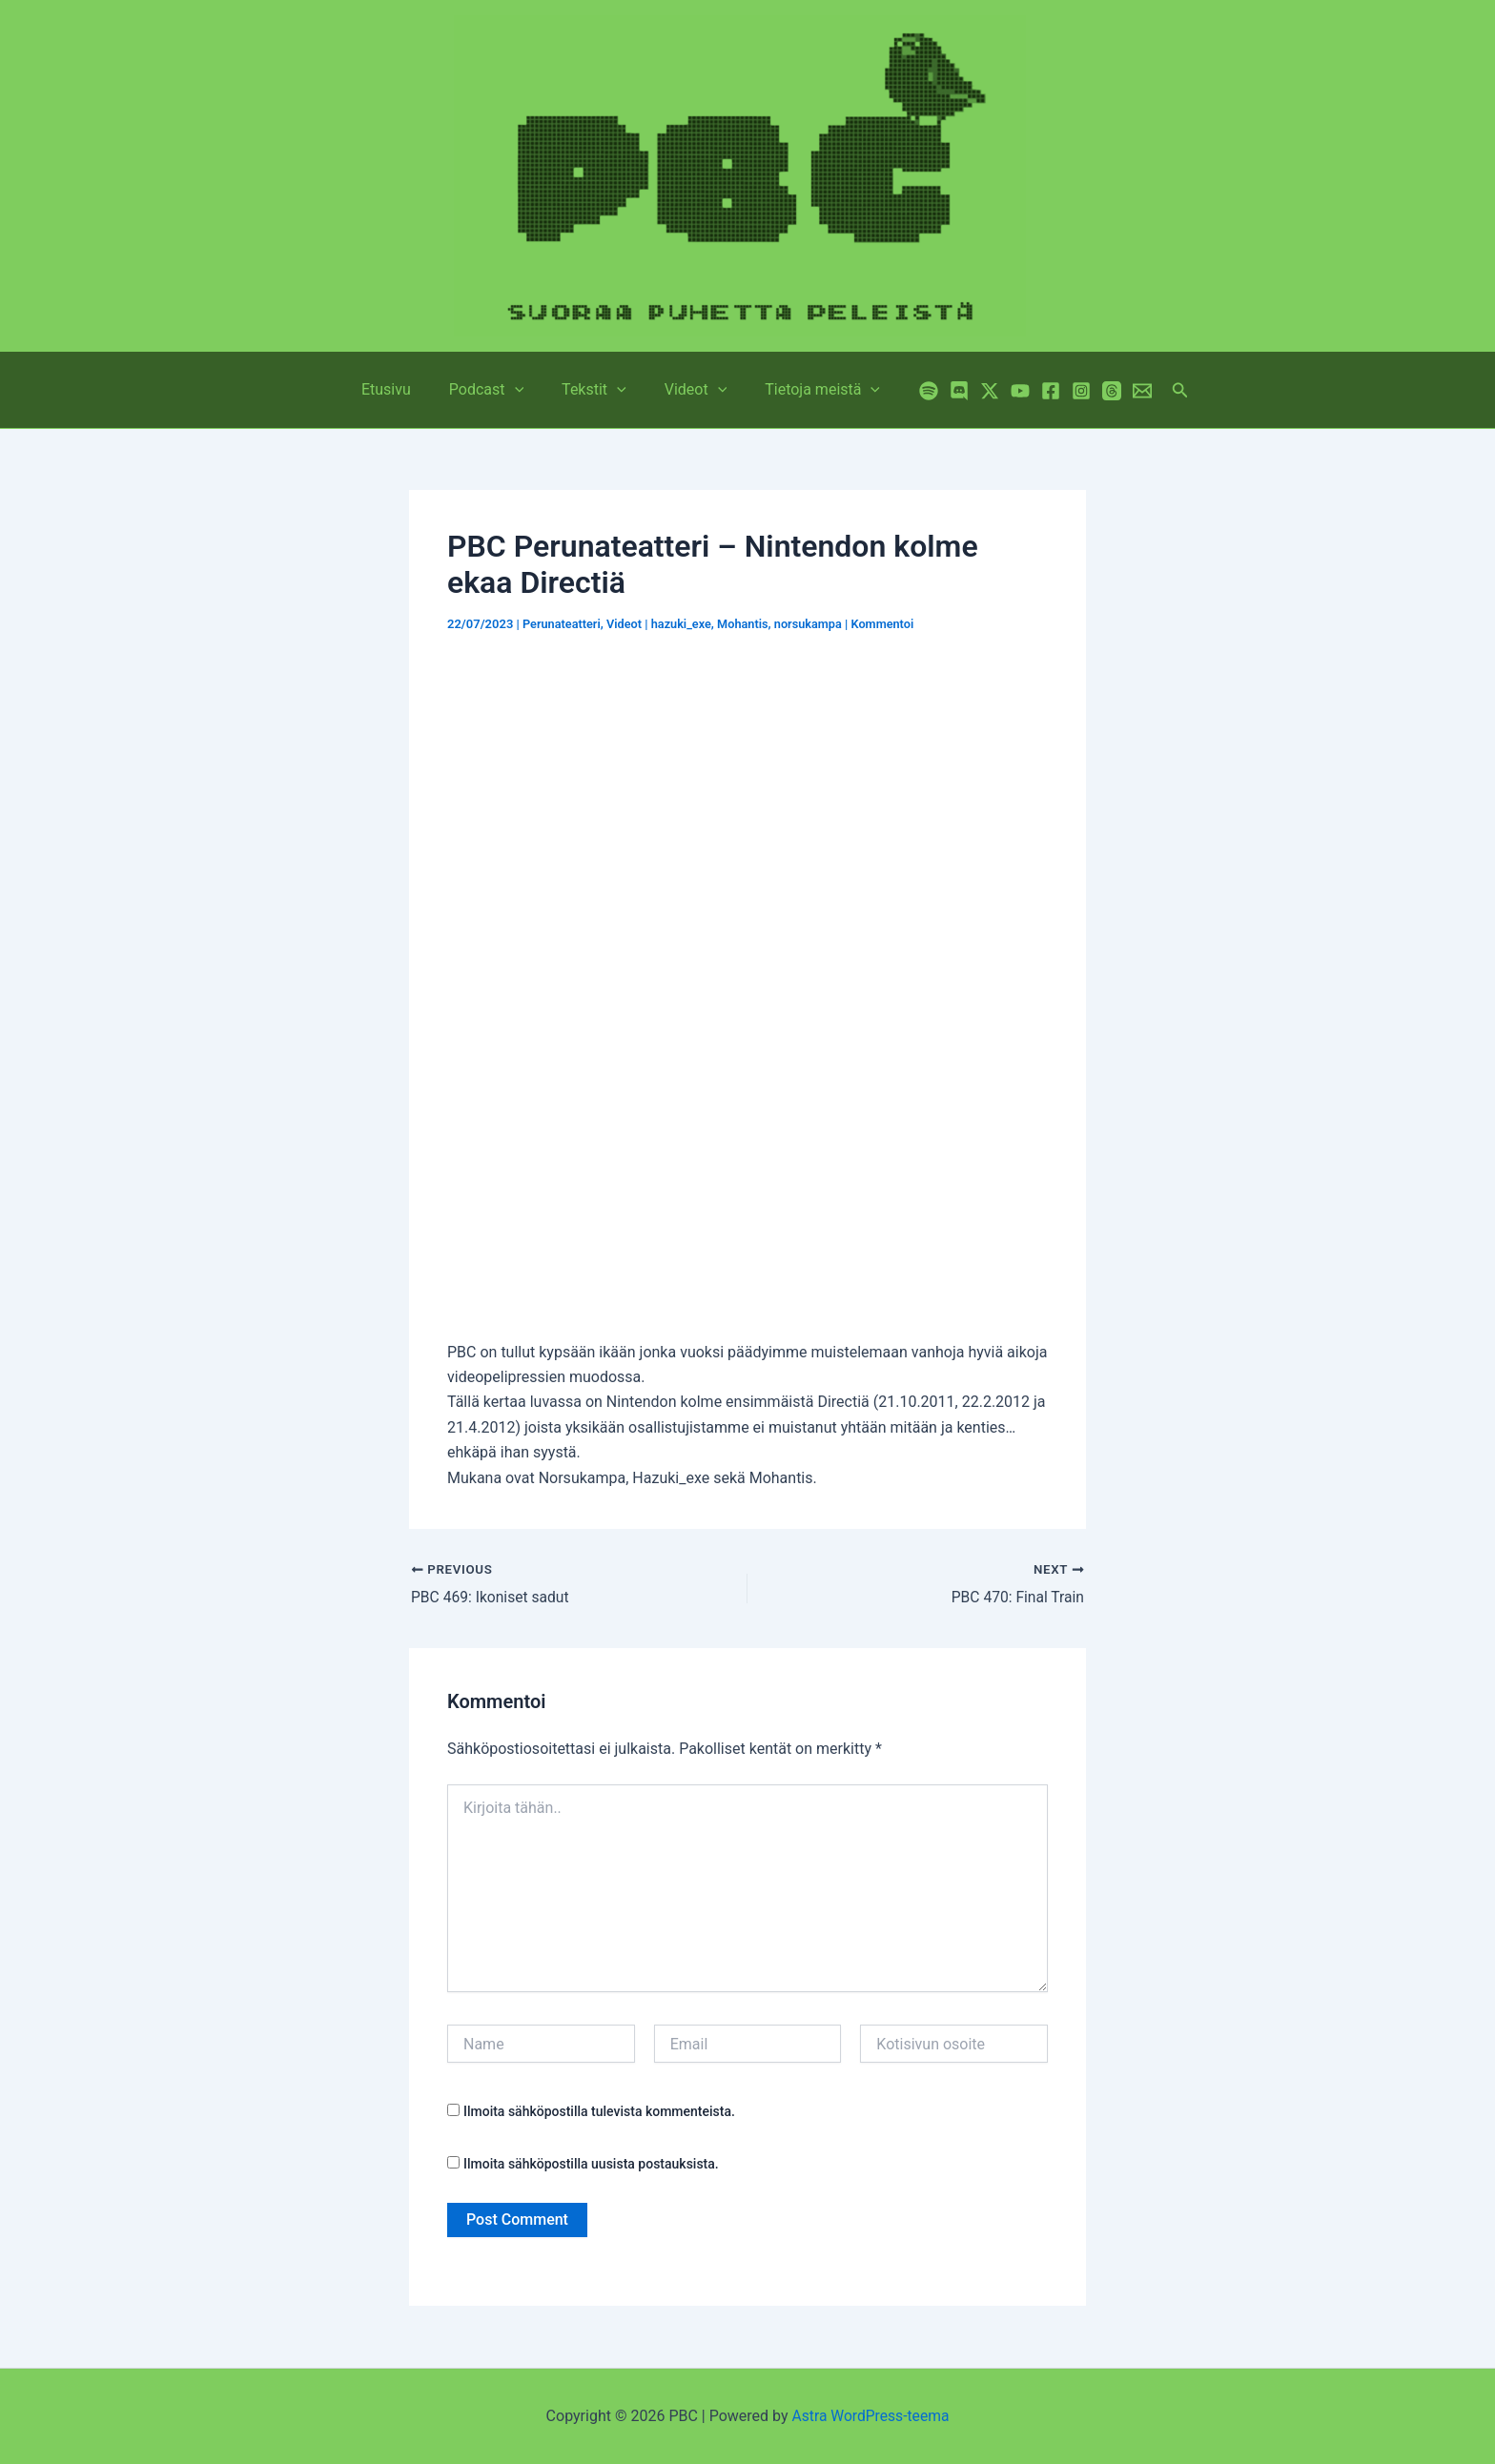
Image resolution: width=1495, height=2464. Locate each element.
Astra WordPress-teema (871, 2416)
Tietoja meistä (807, 390)
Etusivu (401, 389)
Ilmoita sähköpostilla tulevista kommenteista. (599, 2112)
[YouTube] (1001, 390)
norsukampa (814, 624)
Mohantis (747, 624)
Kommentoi (890, 624)
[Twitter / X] (970, 390)
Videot (688, 390)
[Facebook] (1031, 390)
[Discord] (940, 390)
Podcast (494, 390)
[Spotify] (909, 390)
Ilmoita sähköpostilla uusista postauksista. (591, 2163)
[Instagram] (1062, 390)
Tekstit (594, 390)
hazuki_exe (684, 624)
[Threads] (1092, 390)
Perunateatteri (562, 624)
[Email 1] (1123, 390)
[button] (522, 390)
